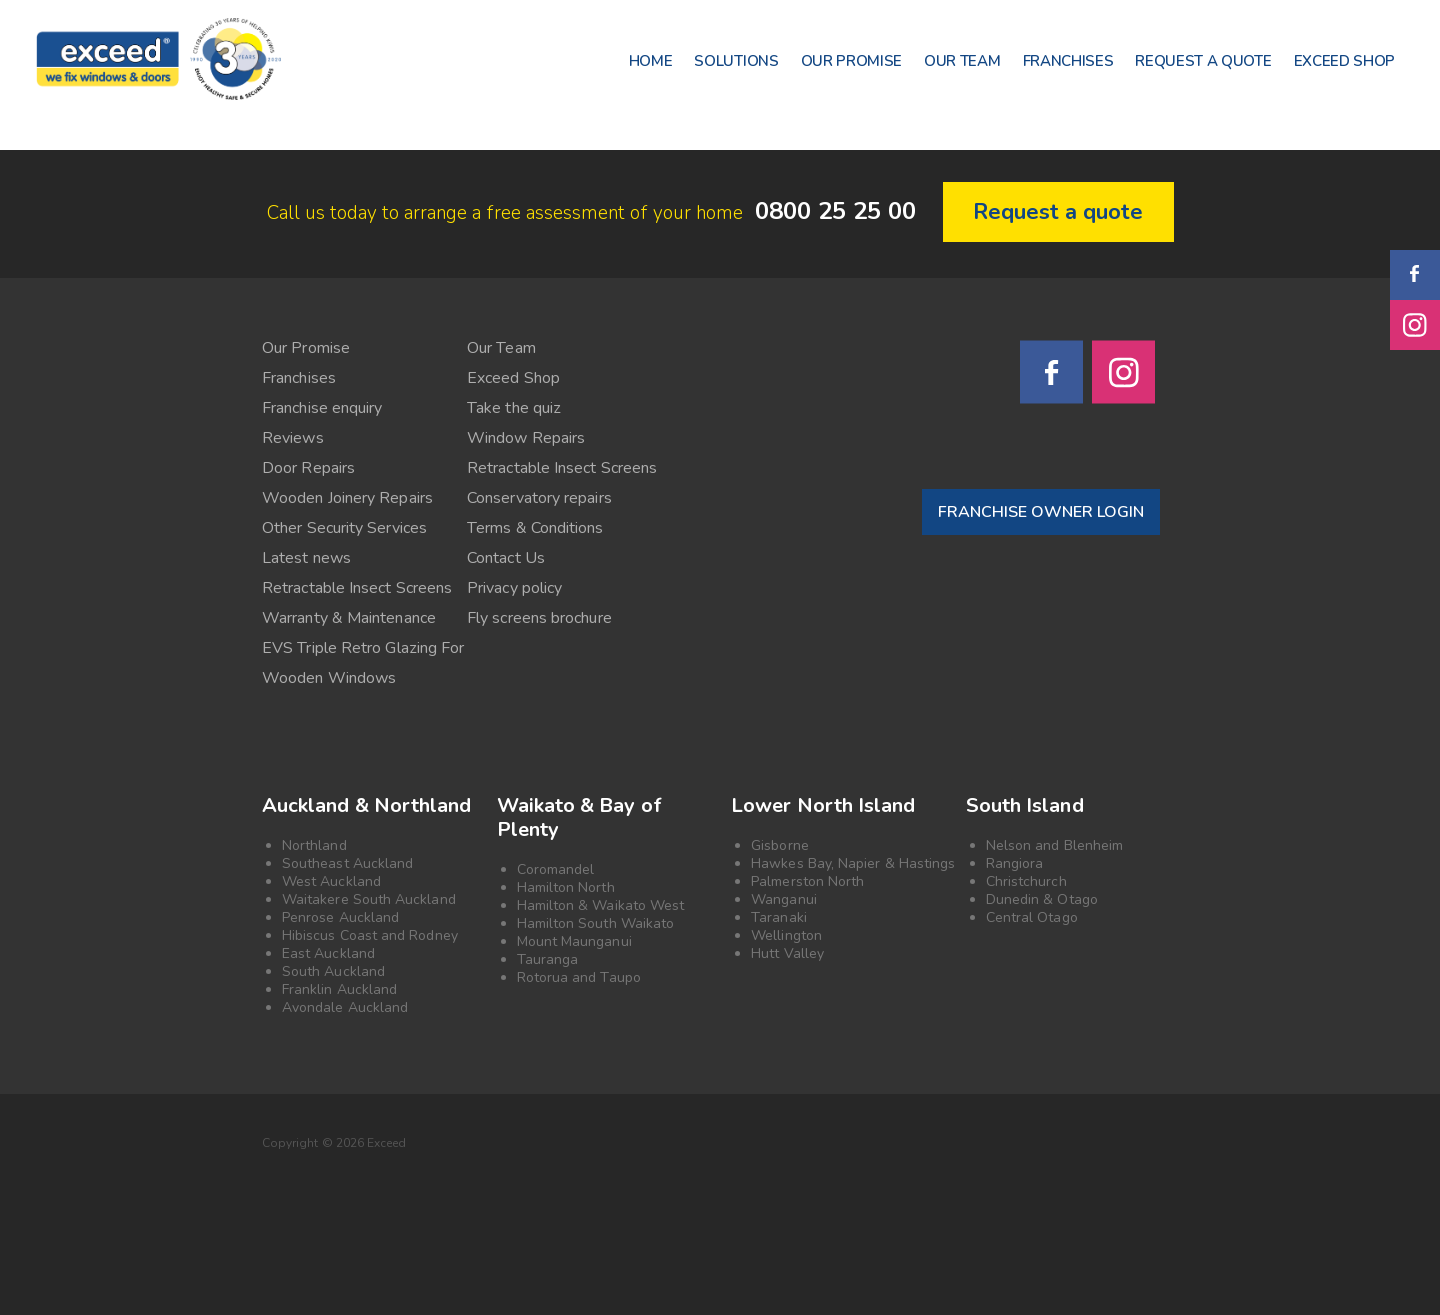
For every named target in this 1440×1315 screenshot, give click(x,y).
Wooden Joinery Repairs (347, 498)
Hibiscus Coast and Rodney (370, 935)
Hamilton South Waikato (596, 923)
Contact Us (506, 558)
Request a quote (1058, 212)
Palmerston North (807, 881)
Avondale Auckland (345, 1007)
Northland (314, 845)
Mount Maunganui (574, 941)
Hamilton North (566, 887)
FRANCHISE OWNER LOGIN (1041, 512)
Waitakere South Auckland (369, 899)
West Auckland (331, 881)
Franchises (299, 378)
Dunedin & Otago (1042, 899)
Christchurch (1026, 881)
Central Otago (1032, 917)
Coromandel (556, 869)
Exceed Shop (513, 378)
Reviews (293, 438)
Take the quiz (514, 408)
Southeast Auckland (347, 863)
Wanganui (784, 899)
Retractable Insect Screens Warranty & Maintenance (357, 603)
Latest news (306, 558)
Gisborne (780, 845)
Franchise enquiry (322, 408)
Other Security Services (344, 528)
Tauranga (548, 959)
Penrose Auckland (340, 917)
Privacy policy (514, 588)
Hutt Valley (787, 953)
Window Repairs (526, 438)
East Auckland (328, 953)
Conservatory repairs (539, 498)
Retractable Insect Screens (562, 468)
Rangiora (1015, 863)
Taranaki (779, 917)
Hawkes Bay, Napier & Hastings (853, 863)
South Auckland (333, 971)
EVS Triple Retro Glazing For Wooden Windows (363, 663)
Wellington (786, 935)
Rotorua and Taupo (579, 977)
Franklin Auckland (339, 989)
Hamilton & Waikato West (601, 905)
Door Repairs (308, 468)
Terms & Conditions (535, 528)
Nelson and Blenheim (1054, 845)
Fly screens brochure (539, 618)
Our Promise (306, 348)
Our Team (501, 348)
